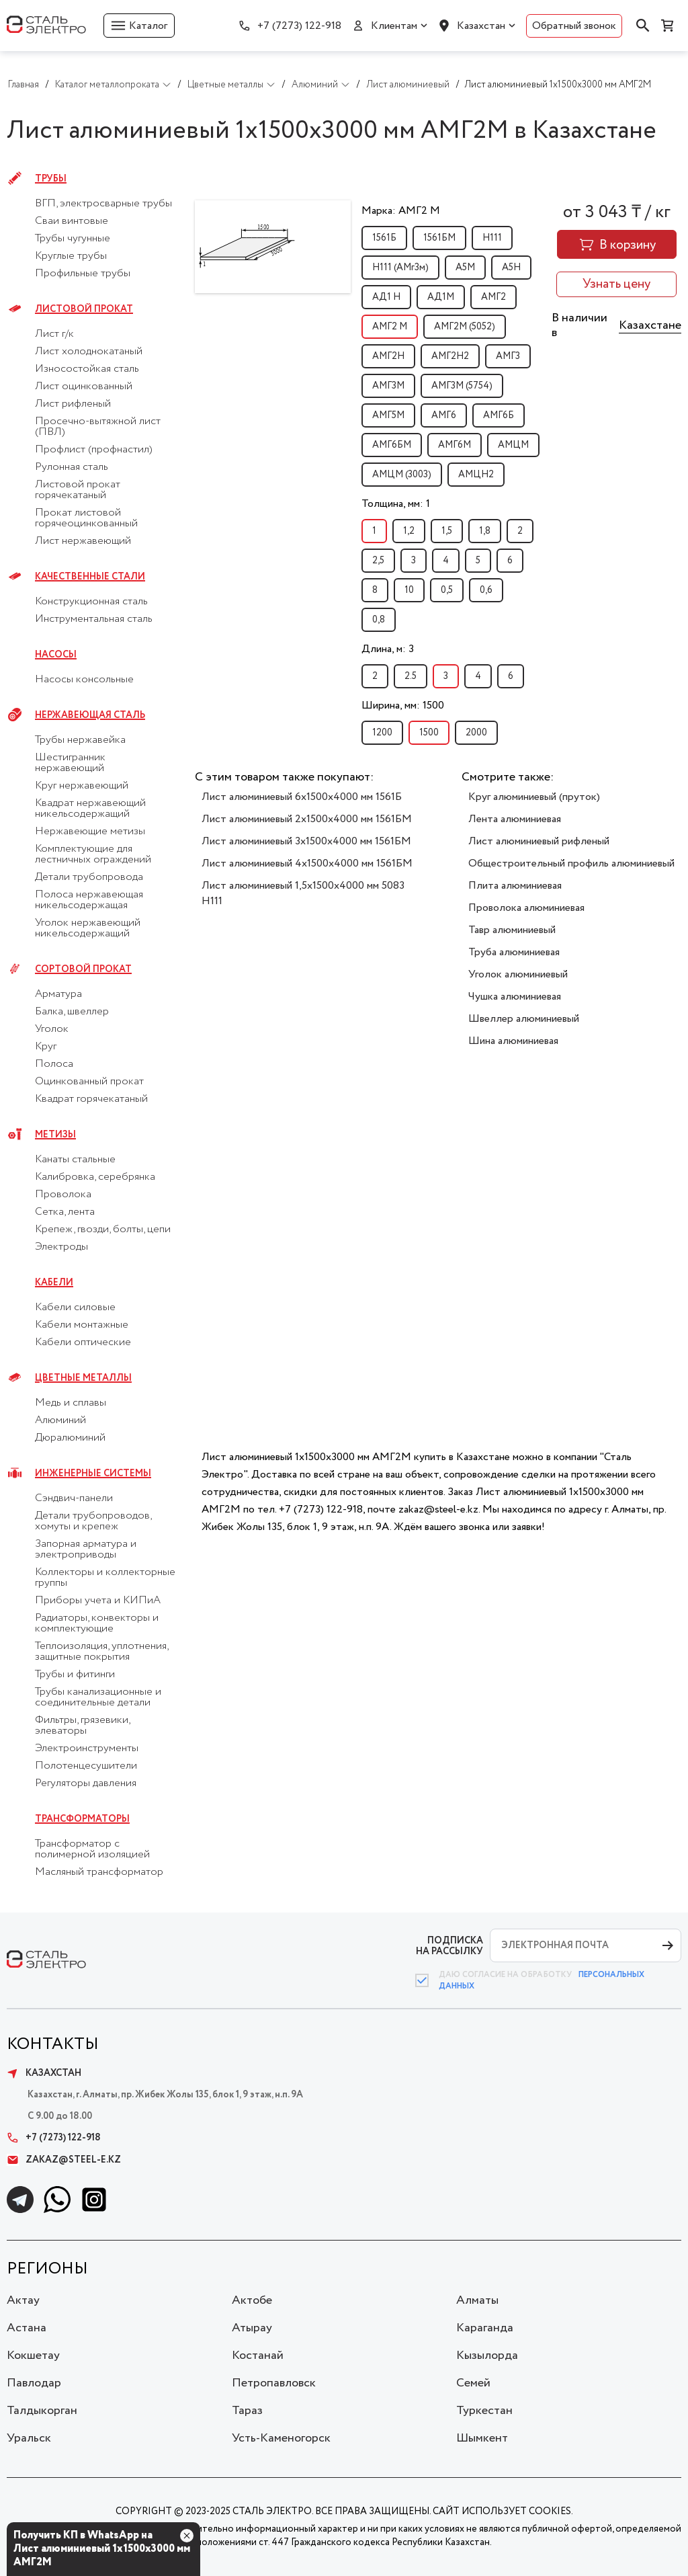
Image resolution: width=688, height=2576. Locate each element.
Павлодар (34, 2383)
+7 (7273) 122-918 (299, 26)
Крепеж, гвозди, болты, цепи (103, 1229)
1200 (382, 732)
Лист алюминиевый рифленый (538, 841)
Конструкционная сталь (91, 601)
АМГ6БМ (391, 445)
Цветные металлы (83, 1378)
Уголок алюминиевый (518, 974)
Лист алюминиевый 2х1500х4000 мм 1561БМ (307, 819)
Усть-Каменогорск (281, 2438)
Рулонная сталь (71, 467)
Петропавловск (274, 2383)
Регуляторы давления (85, 1783)
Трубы (51, 179)
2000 (476, 732)
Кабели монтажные (81, 1325)
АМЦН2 (476, 474)
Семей (473, 2383)
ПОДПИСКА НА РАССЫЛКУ (449, 1946)
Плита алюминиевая (515, 885)
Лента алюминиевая (514, 819)
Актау (23, 2300)
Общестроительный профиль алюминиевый (571, 863)
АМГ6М (454, 445)
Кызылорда (487, 2355)
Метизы (55, 1134)
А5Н (511, 267)
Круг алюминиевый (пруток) (534, 797)
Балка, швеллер (72, 1011)
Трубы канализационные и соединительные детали (98, 1697)
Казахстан (481, 26)
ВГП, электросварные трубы (103, 203)
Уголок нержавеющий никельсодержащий (87, 928)
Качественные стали (90, 576)
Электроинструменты (86, 1748)
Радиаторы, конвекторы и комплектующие (97, 1623)
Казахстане (650, 325)
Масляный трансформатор (99, 1872)
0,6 (486, 590)
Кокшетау (33, 2355)
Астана (26, 2328)
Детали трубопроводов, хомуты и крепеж (93, 1521)
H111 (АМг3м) (400, 267)
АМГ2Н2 (450, 356)
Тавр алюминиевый (512, 930)
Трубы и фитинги (75, 1674)
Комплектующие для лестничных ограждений (93, 854)
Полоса (54, 1064)
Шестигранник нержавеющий (70, 763)
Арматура (58, 994)
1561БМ (439, 238)
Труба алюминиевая (514, 952)
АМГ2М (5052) (464, 326)
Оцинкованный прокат (89, 1081)
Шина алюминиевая (513, 1041)
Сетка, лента (65, 1212)
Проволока (63, 1194)
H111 (492, 238)
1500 (429, 732)
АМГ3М (388, 386)
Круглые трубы (71, 256)
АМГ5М (388, 415)
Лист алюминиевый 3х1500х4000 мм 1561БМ (306, 841)
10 (409, 590)
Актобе (252, 2300)
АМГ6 (443, 415)
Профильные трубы (82, 273)
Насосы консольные (84, 679)
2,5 (378, 560)
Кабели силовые (75, 1307)
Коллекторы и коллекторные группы (105, 1577)
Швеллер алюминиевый (523, 1019)
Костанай (258, 2355)
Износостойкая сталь (87, 369)
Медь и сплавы (70, 1403)
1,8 (484, 531)
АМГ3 (508, 356)
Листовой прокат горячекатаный (77, 490)
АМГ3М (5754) (461, 386)
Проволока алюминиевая (526, 908)
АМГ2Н (388, 356)
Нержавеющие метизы (90, 831)
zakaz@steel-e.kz (64, 2160)
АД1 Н (386, 297)
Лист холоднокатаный (88, 351)
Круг (45, 1046)
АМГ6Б (498, 415)
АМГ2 (493, 297)
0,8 (378, 620)
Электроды (61, 1247)
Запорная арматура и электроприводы (85, 1549)
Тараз (247, 2410)
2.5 (410, 676)
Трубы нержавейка (80, 740)
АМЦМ (513, 445)
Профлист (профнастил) (94, 449)
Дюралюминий (70, 1438)
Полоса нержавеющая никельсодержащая (89, 900)
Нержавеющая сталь (90, 715)
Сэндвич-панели (74, 1498)
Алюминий (60, 1420)
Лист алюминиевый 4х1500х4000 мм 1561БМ (307, 863)
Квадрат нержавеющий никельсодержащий (90, 808)
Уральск (29, 2438)
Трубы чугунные (72, 238)
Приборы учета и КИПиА (98, 1600)
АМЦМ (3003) (401, 474)
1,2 (409, 531)
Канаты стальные (75, 1159)
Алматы (477, 2300)
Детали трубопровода (89, 877)
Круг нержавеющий (81, 785)
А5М (465, 267)
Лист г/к (54, 334)
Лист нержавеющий (83, 541)
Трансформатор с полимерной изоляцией (92, 1849)
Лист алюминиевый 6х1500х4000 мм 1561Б (302, 797)
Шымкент (482, 2438)
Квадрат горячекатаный (91, 1099)
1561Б (384, 238)
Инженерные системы (93, 1473)
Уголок (52, 1029)
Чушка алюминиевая (514, 996)
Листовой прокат (84, 309)
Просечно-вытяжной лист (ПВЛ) (98, 427)
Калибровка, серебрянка (95, 1177)
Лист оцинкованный (83, 386)
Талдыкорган (42, 2410)
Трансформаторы (82, 1819)
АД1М (440, 297)
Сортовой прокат (83, 969)
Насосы (56, 654)
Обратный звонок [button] (574, 26)
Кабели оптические (83, 1342)
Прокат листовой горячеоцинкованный (86, 518)
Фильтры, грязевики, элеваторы (82, 1725)
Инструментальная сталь (94, 619)
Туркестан (484, 2410)
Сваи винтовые (71, 221)
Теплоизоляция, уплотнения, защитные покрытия (101, 1651)
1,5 (446, 531)
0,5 (447, 590)
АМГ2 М (389, 326)
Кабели (54, 1282)
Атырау (252, 2328)
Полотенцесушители (86, 1766)
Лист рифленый (73, 404)
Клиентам (394, 26)
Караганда (484, 2328)
